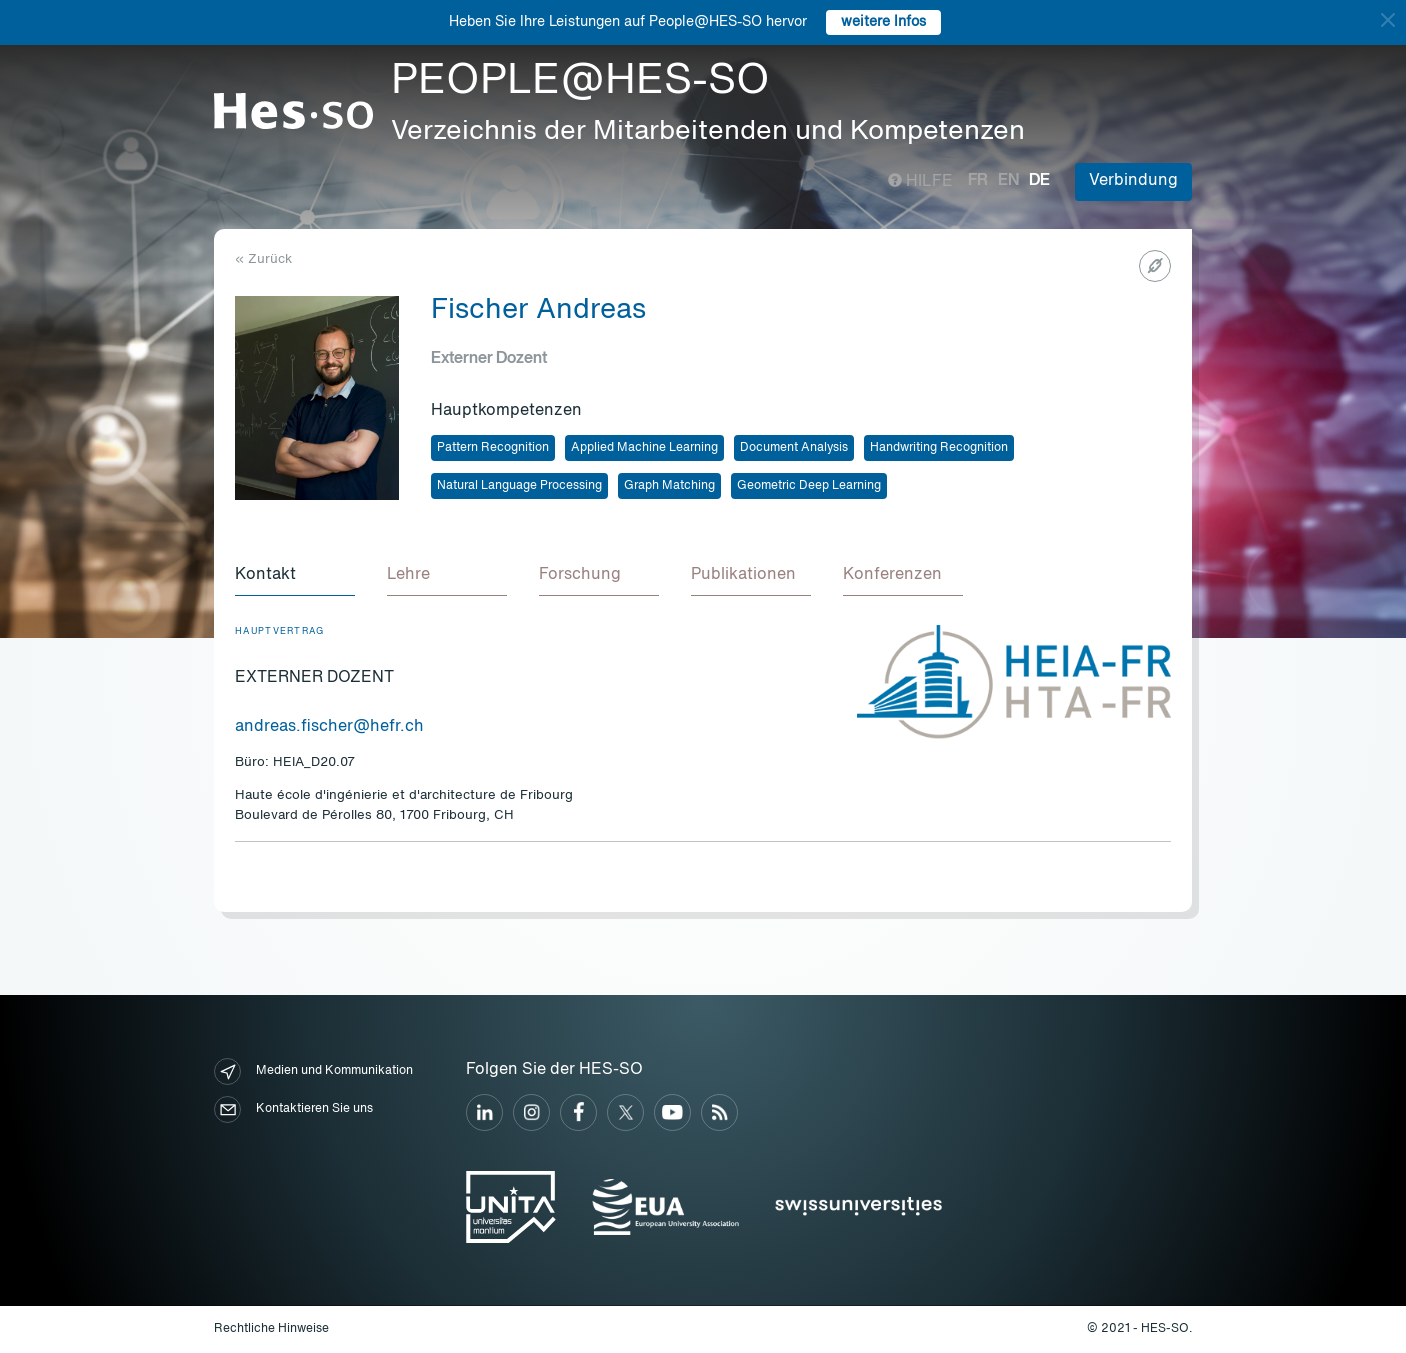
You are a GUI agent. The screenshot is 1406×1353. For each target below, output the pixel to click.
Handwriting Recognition (939, 448)
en (1008, 181)
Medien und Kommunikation (313, 1071)
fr (978, 181)
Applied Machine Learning (644, 448)
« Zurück (263, 259)
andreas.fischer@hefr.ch (329, 727)
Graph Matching (669, 486)
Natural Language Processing (519, 486)
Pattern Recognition (493, 448)
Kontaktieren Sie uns (293, 1109)
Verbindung (1133, 181)
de (1039, 181)
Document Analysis (794, 448)
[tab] (295, 576)
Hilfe (920, 182)
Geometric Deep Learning (809, 486)
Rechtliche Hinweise (271, 1329)
